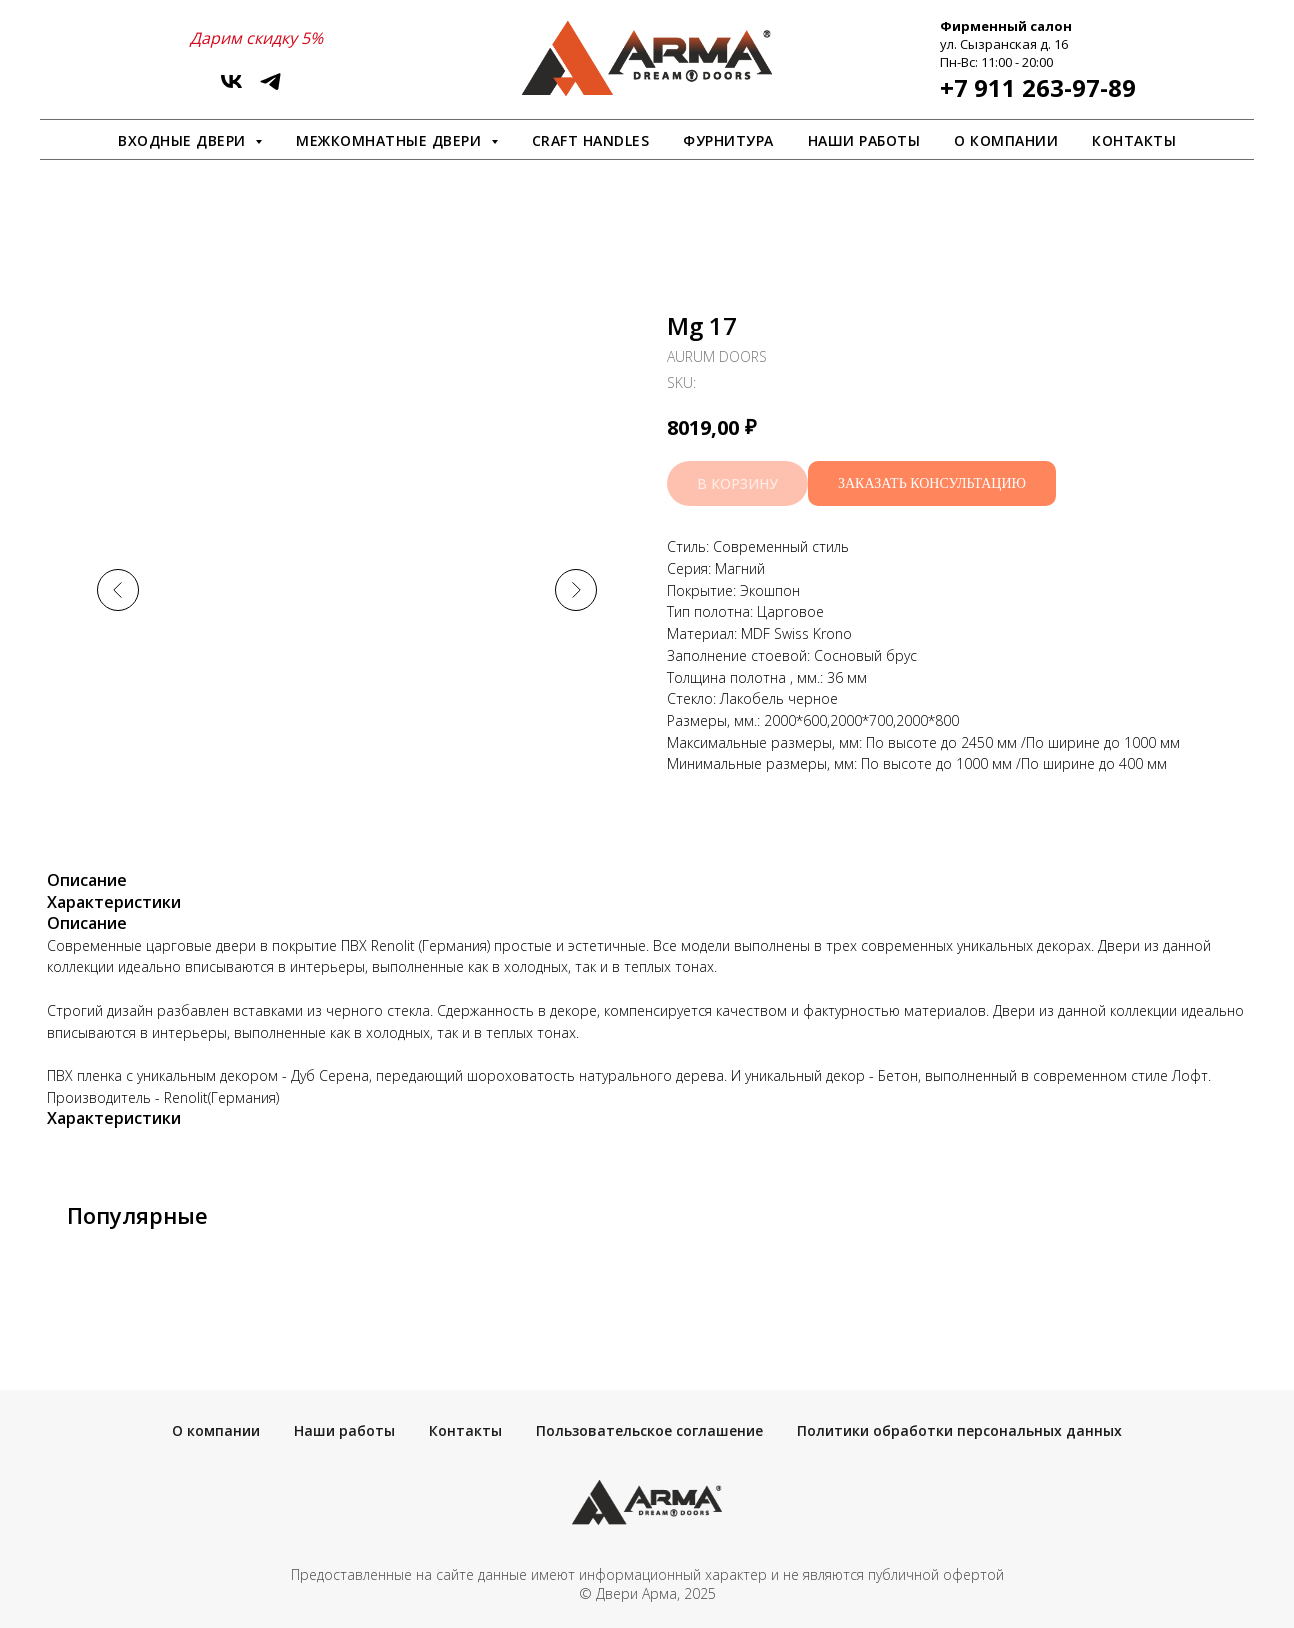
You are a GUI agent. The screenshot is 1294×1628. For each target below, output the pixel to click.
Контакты (1134, 140)
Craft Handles (591, 140)
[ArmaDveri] (270, 88)
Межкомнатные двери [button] (391, 140)
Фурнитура (728, 140)
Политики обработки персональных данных (959, 1430)
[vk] (231, 88)
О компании (1006, 140)
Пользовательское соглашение (649, 1430)
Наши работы (864, 140)
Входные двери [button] (184, 140)
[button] (932, 483)
